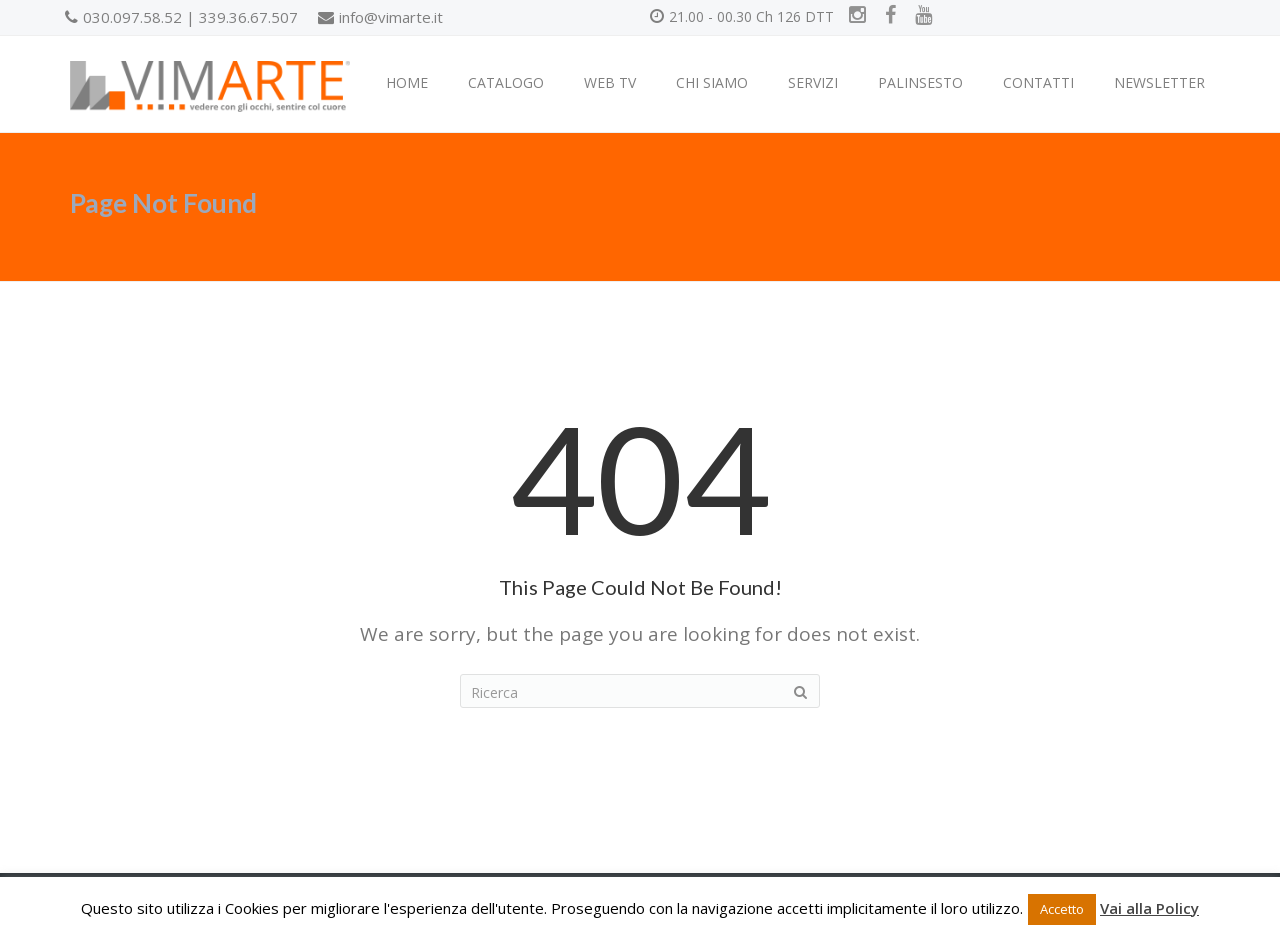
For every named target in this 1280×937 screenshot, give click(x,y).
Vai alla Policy (1149, 908)
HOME (407, 82)
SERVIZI (813, 82)
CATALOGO (506, 82)
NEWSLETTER (1159, 82)
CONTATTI (1038, 82)
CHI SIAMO (712, 82)
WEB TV (610, 82)
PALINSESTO (920, 82)
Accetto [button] (1062, 909)
